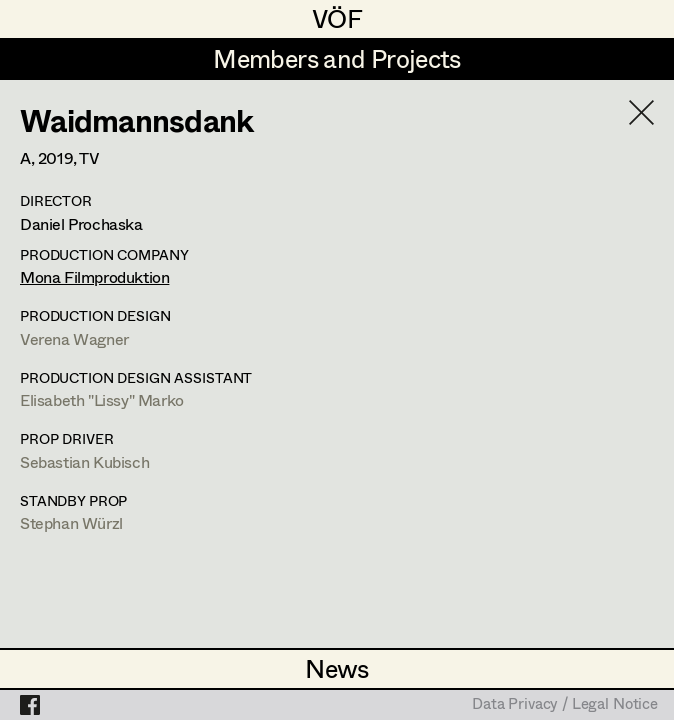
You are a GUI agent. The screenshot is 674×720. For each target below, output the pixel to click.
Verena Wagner (74, 338)
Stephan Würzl (71, 522)
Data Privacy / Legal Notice (565, 705)
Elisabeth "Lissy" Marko (102, 399)
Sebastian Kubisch (84, 461)
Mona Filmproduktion (94, 276)
